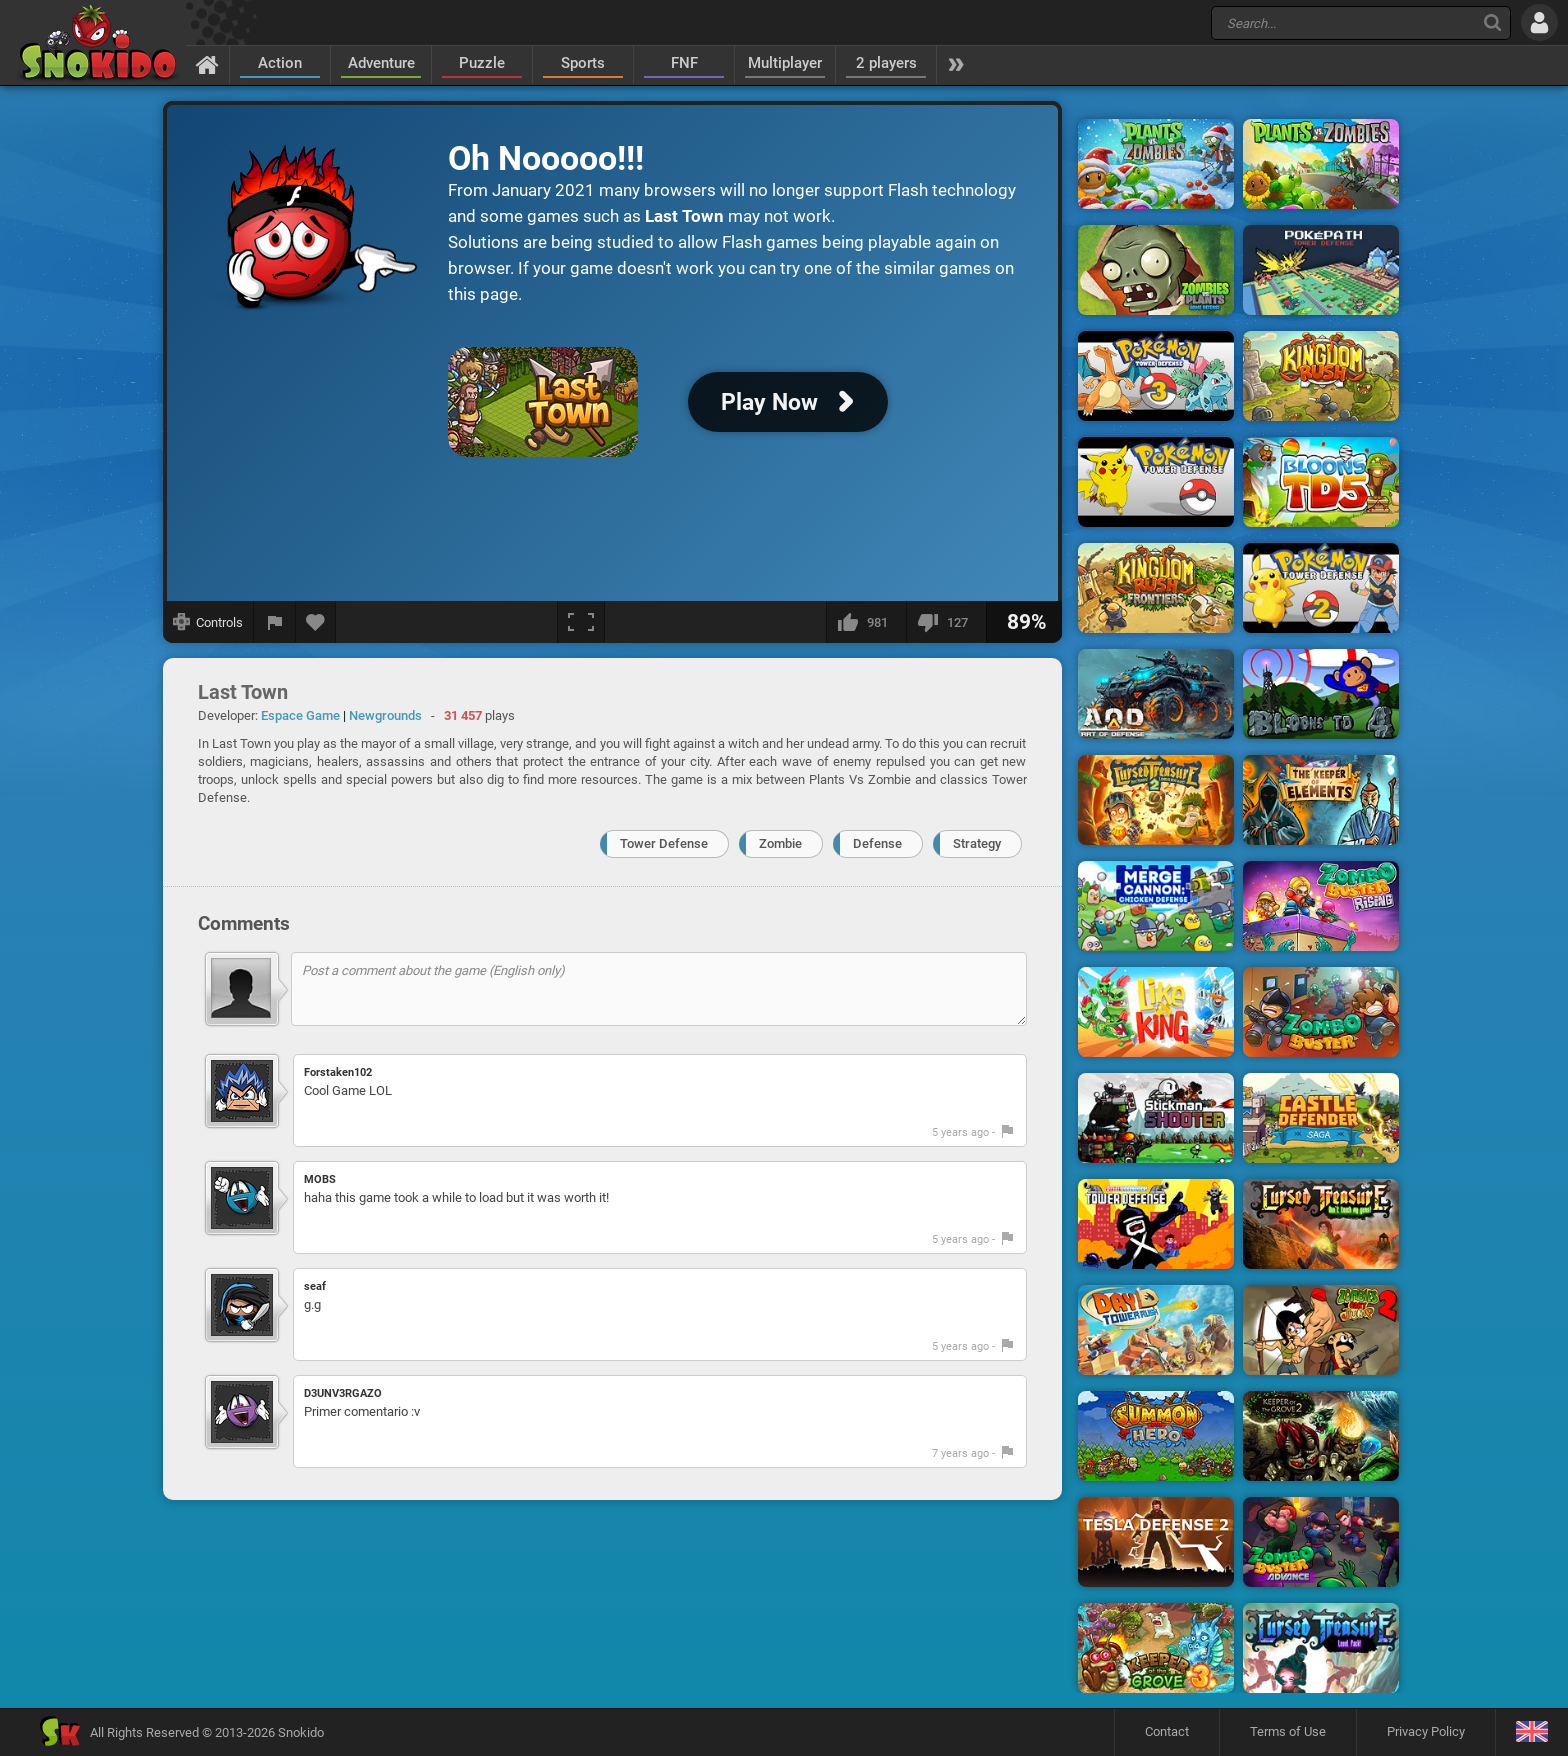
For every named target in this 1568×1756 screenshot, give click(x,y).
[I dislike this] (946, 622)
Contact (1167, 1731)
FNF (684, 63)
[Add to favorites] (316, 622)
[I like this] (866, 622)
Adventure (381, 63)
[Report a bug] (275, 622)
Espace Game (300, 715)
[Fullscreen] (581, 622)
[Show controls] (208, 622)
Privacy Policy (1426, 1731)
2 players (886, 63)
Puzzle (482, 63)
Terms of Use (1288, 1731)
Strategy (977, 843)
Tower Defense (664, 843)
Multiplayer (785, 63)
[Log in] (1539, 22)
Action (280, 63)
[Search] (1492, 22)
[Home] (207, 64)
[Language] (1531, 1732)
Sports (583, 63)
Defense (877, 843)
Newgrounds (385, 715)
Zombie (780, 843)
